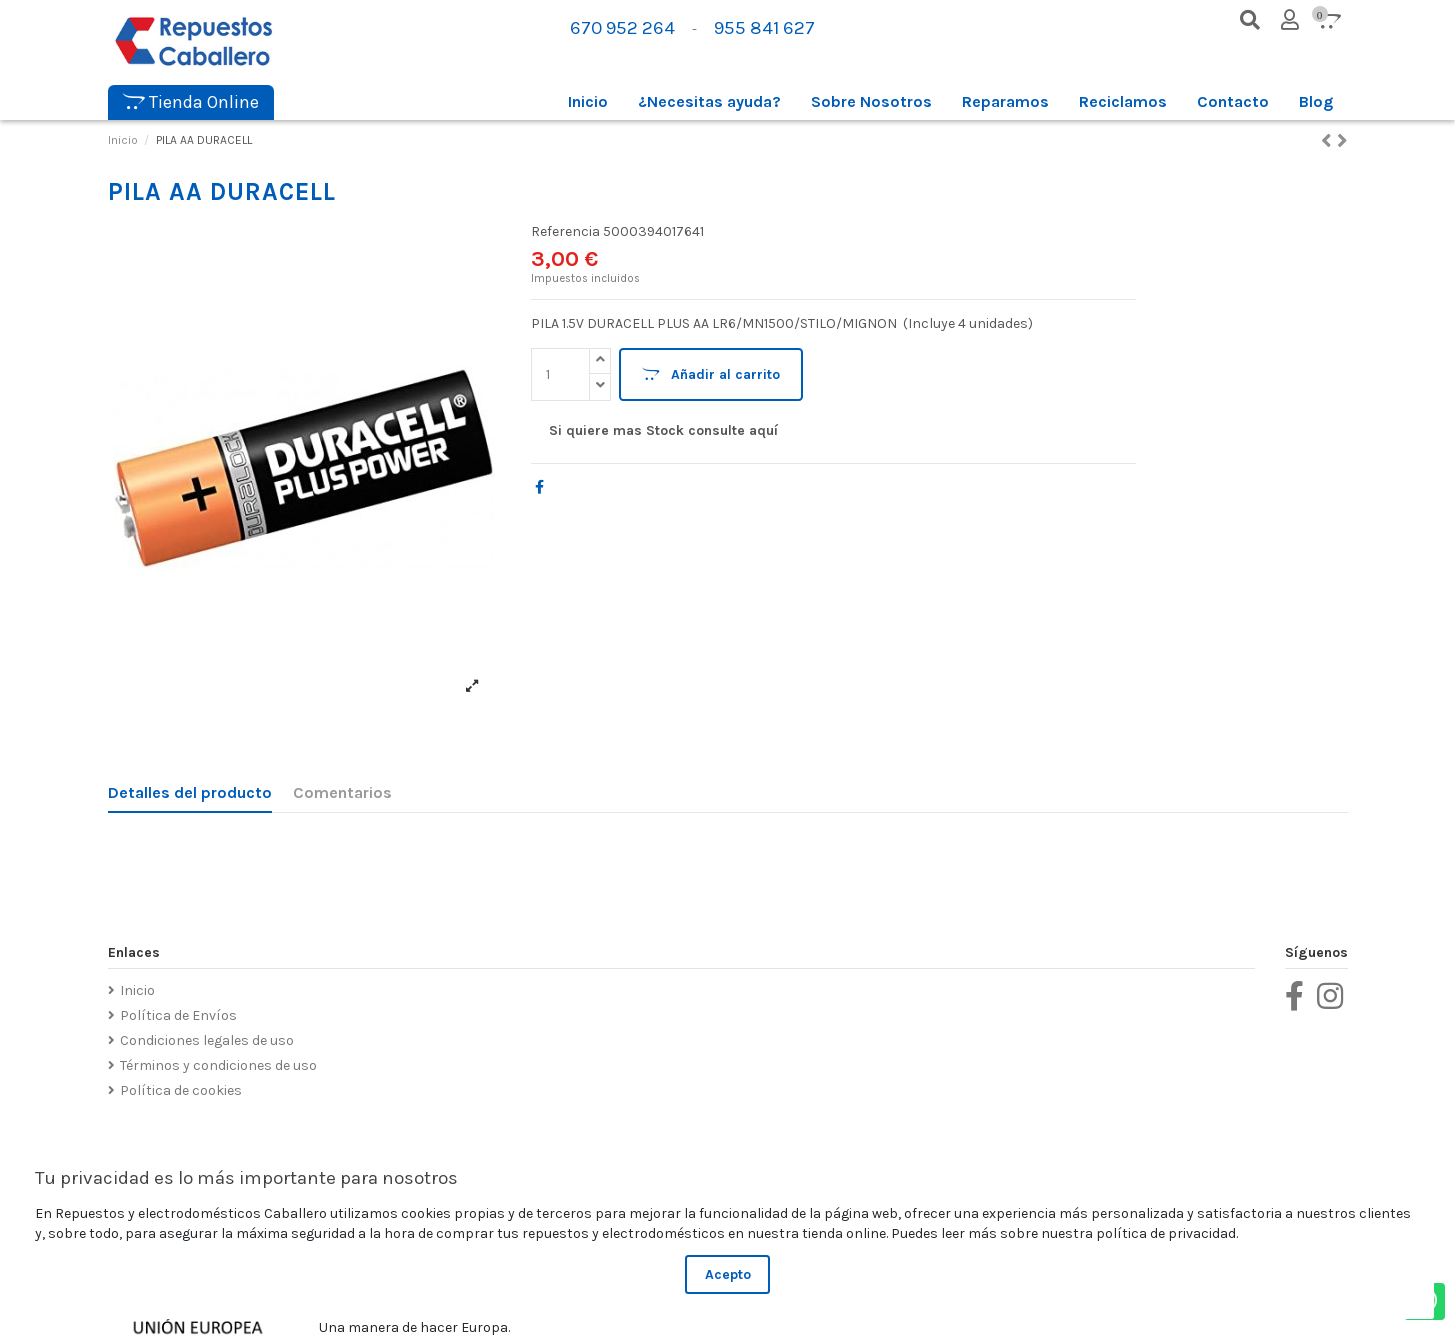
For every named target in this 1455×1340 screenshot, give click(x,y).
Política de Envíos (178, 1015)
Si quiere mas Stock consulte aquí (663, 430)
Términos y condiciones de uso (218, 1065)
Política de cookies (181, 1090)
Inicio (137, 990)
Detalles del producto (190, 792)
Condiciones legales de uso (207, 1040)
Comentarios (342, 792)
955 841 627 (764, 28)
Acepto (728, 1274)
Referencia (565, 231)
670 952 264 (622, 28)
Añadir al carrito (711, 374)
